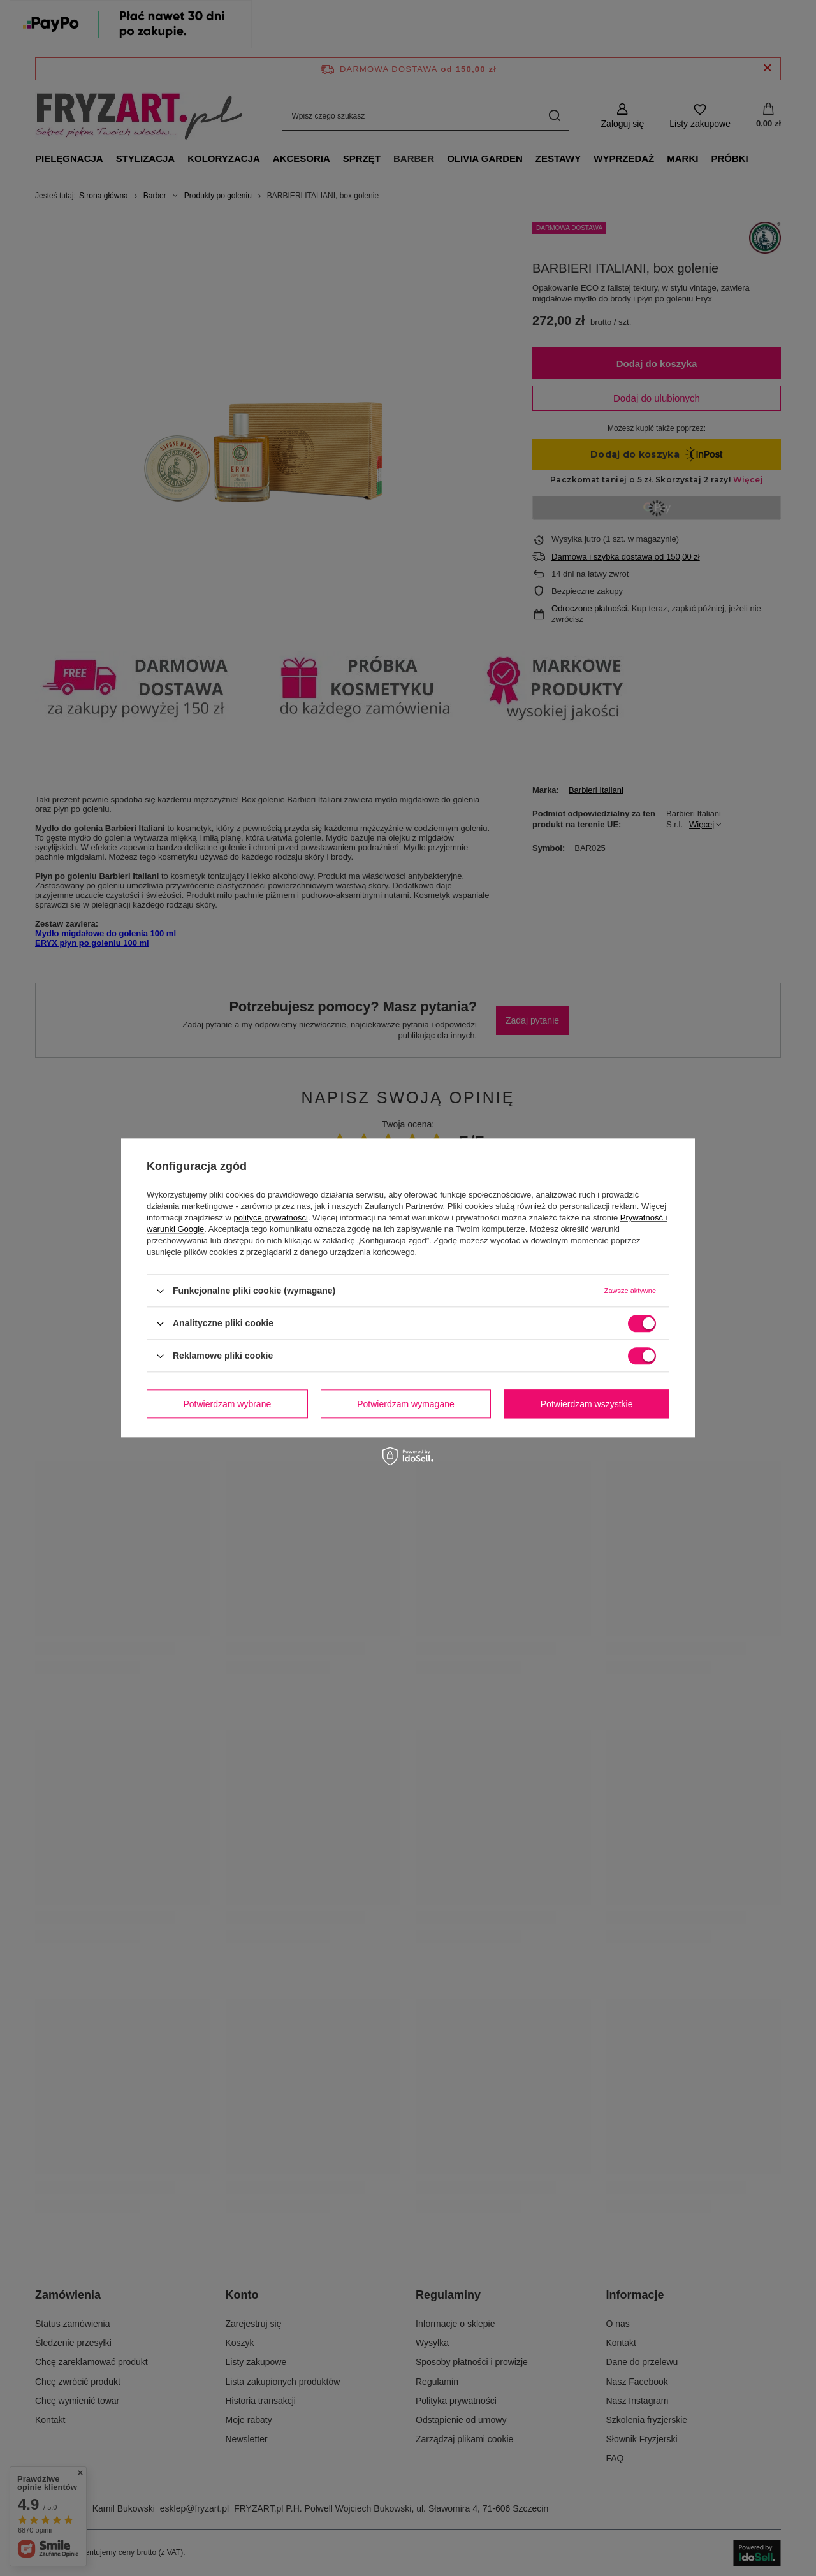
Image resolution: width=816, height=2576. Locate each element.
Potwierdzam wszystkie (587, 1404)
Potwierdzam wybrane (228, 1404)
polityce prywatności (271, 1217)
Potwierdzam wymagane (406, 1404)
